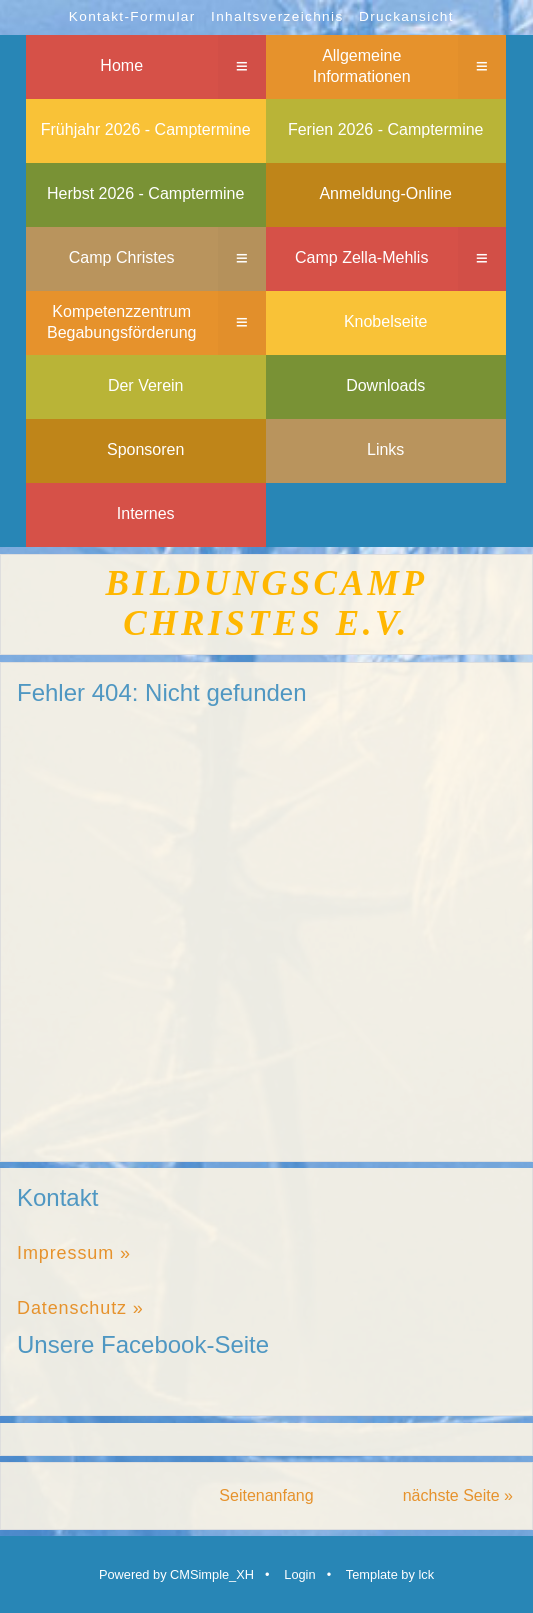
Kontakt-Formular (132, 16)
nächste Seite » (458, 1495)
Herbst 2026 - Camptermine (145, 193)
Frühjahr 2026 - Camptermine (146, 129)
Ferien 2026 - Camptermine (386, 129)
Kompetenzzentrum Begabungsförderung (121, 322)
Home (121, 65)
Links (385, 449)
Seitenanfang (266, 1495)
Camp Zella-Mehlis (361, 257)
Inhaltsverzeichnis (277, 16)
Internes (146, 513)
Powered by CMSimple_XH (176, 1574)
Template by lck (390, 1574)
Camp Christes (122, 257)
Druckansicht (406, 16)
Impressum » (74, 1253)
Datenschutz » (80, 1308)
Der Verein (146, 385)
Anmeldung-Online (385, 193)
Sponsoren (145, 449)
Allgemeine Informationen (362, 66)
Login (299, 1574)
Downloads (385, 385)
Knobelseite (386, 321)
